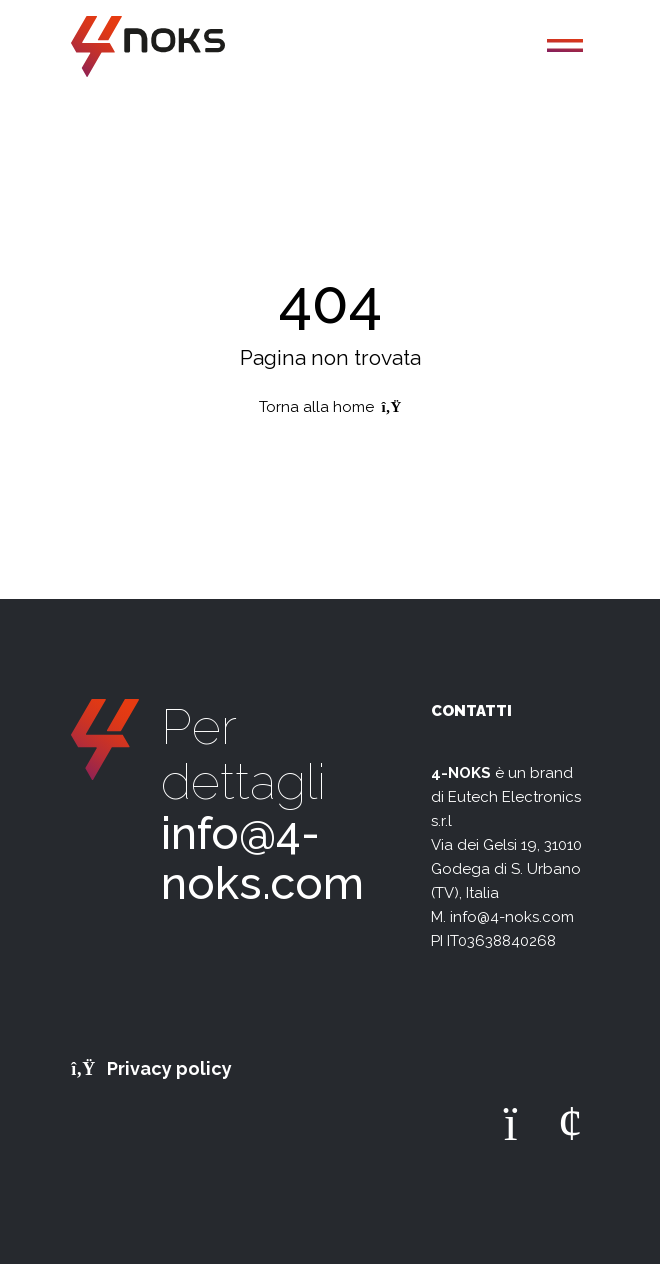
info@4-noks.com (262, 858)
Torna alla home (330, 407)
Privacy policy (151, 1068)
